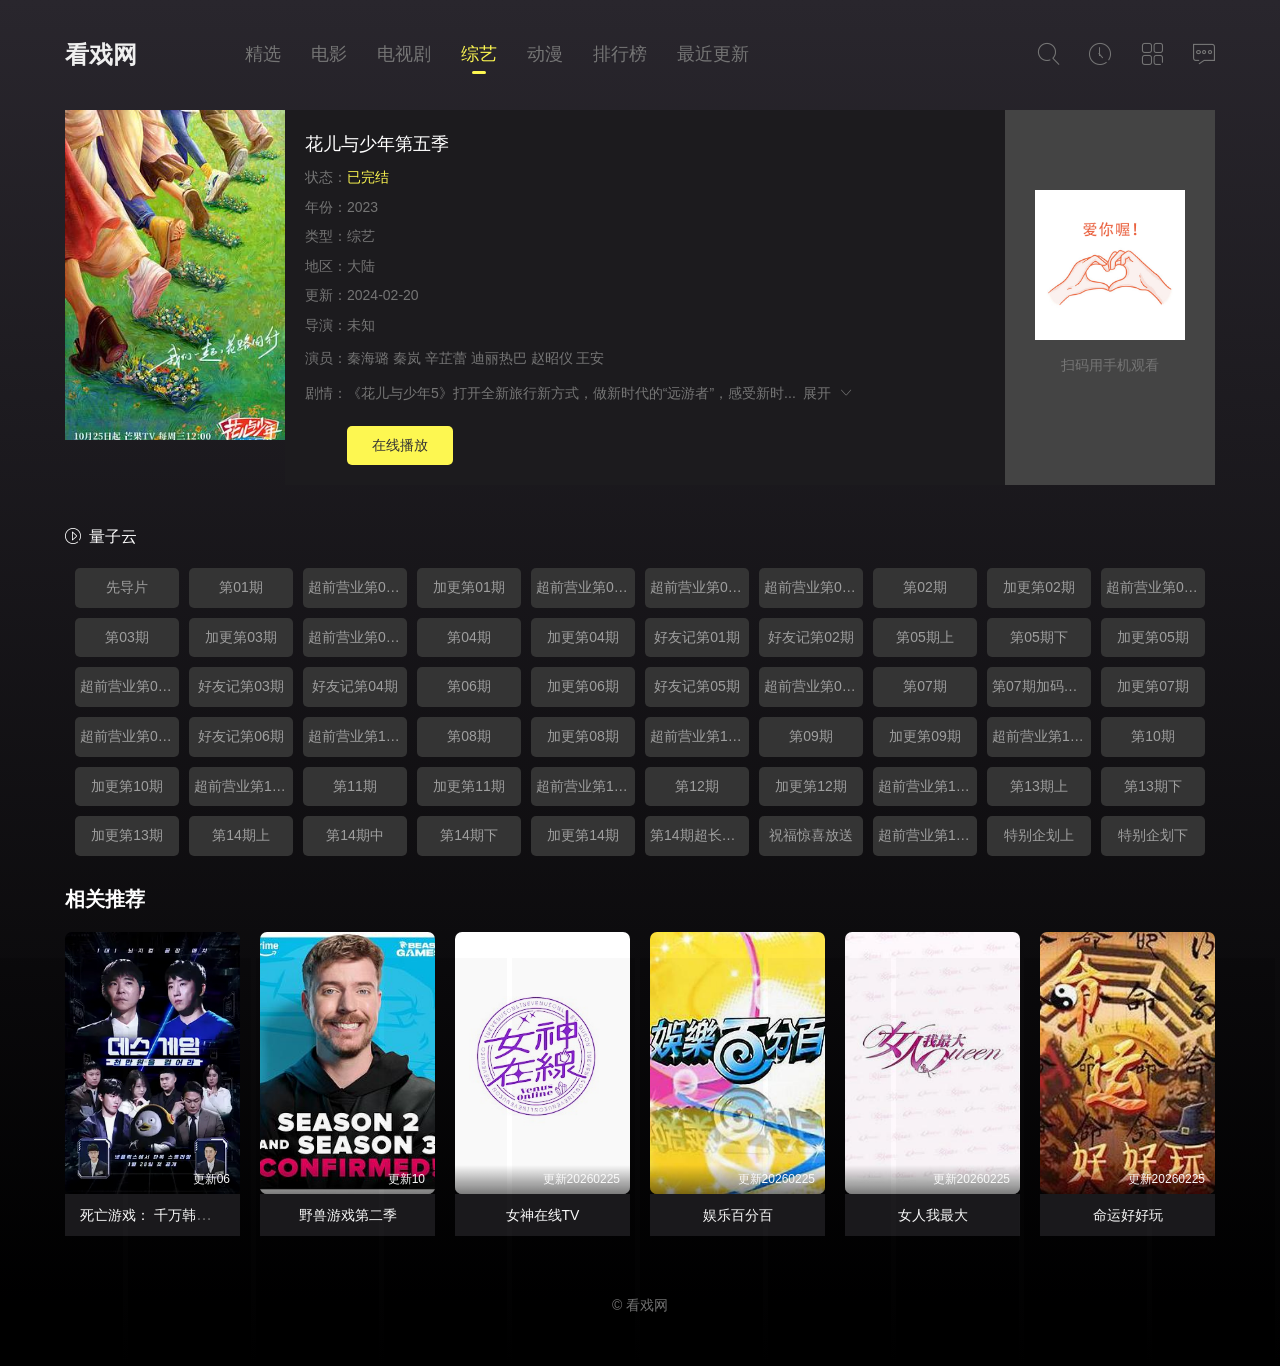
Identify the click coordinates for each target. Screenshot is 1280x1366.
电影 (329, 54)
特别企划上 (1039, 835)
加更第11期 (469, 786)
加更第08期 (583, 736)
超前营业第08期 (813, 686)
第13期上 (1039, 786)
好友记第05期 (697, 686)
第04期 (469, 637)
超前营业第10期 (357, 736)
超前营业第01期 (357, 587)
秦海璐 (368, 358)
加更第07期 (1153, 686)
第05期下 (1039, 637)
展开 (828, 393)
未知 (361, 325)
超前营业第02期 (585, 587)
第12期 (697, 786)
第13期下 (1153, 786)
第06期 (469, 686)
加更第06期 (583, 686)
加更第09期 (925, 736)
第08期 (469, 736)
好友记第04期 (355, 686)
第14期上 (241, 835)
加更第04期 (583, 637)
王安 (590, 358)
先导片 (127, 587)
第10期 (1153, 736)
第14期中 (355, 835)
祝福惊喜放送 (811, 835)
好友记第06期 (241, 736)
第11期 (355, 786)
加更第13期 (127, 835)
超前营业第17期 (927, 835)
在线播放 (400, 445)
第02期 (925, 587)
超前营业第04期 (813, 587)
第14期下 (469, 835)
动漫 (545, 54)
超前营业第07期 (129, 686)
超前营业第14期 (585, 786)
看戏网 (101, 54)
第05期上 (925, 637)
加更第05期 (1153, 637)
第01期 (241, 587)
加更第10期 (127, 786)
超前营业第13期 (243, 786)
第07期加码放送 (1041, 686)
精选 (263, 54)
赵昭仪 (552, 358)
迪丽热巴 (499, 358)
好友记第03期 (241, 686)
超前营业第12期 (1041, 736)
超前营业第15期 (927, 786)
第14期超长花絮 (699, 835)
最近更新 (713, 54)
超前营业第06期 (357, 637)
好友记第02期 (811, 637)
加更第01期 (469, 587)
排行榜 (620, 54)
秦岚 (407, 358)
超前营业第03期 (699, 587)
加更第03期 (241, 637)
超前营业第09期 (129, 736)
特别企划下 (1153, 835)
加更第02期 (1039, 587)
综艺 (479, 54)
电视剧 (404, 54)
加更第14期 (583, 835)
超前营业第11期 (699, 736)
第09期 (811, 736)
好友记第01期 (697, 637)
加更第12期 (811, 786)
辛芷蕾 (446, 358)
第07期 (925, 686)
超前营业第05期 (1155, 587)
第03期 (127, 637)
